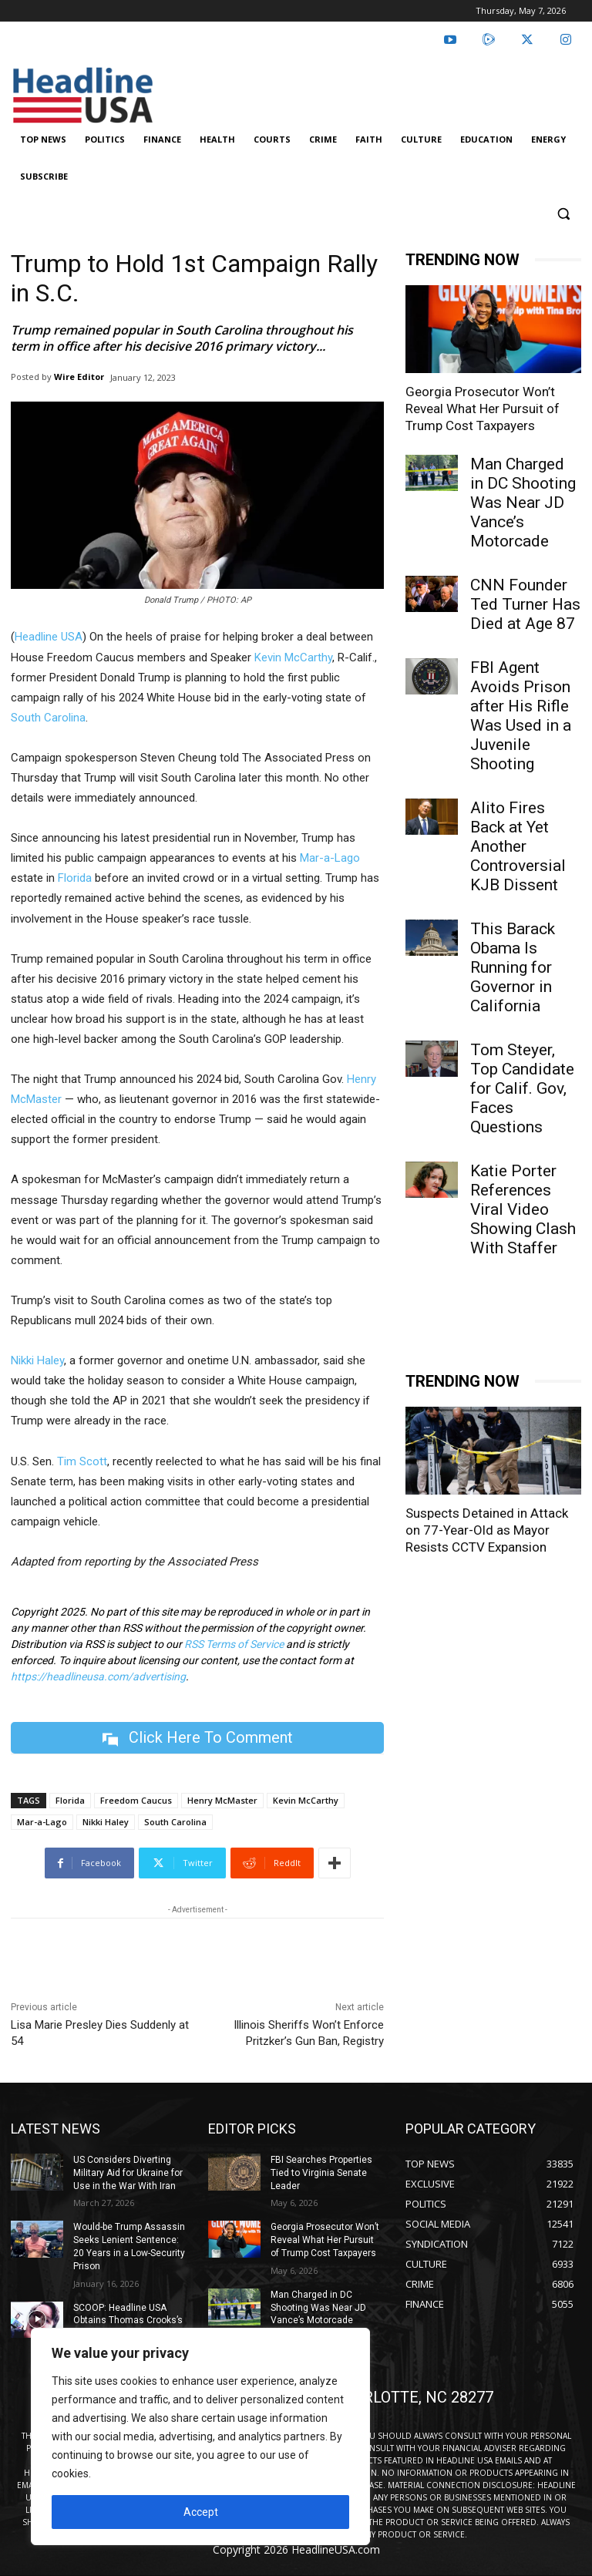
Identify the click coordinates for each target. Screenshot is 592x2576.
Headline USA (48, 637)
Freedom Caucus (136, 1800)
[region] (200, 2436)
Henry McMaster (222, 1800)
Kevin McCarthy (293, 657)
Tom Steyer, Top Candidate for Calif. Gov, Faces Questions (522, 1088)
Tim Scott (82, 1461)
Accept (200, 2512)
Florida (75, 878)
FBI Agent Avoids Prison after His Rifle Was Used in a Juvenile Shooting (520, 715)
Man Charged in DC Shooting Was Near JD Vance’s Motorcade (523, 502)
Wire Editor (79, 376)
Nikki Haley (37, 1360)
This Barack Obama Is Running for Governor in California (512, 967)
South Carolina (48, 718)
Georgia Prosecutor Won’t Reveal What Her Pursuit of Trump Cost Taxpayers (482, 408)
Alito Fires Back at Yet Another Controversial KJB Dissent (518, 846)
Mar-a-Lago (330, 858)
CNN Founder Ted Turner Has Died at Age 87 (525, 604)
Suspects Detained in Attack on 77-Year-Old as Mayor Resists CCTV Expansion (486, 2428)
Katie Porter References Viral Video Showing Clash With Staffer (523, 1209)
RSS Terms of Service (234, 1644)
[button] (563, 214)
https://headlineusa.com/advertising (98, 1676)
